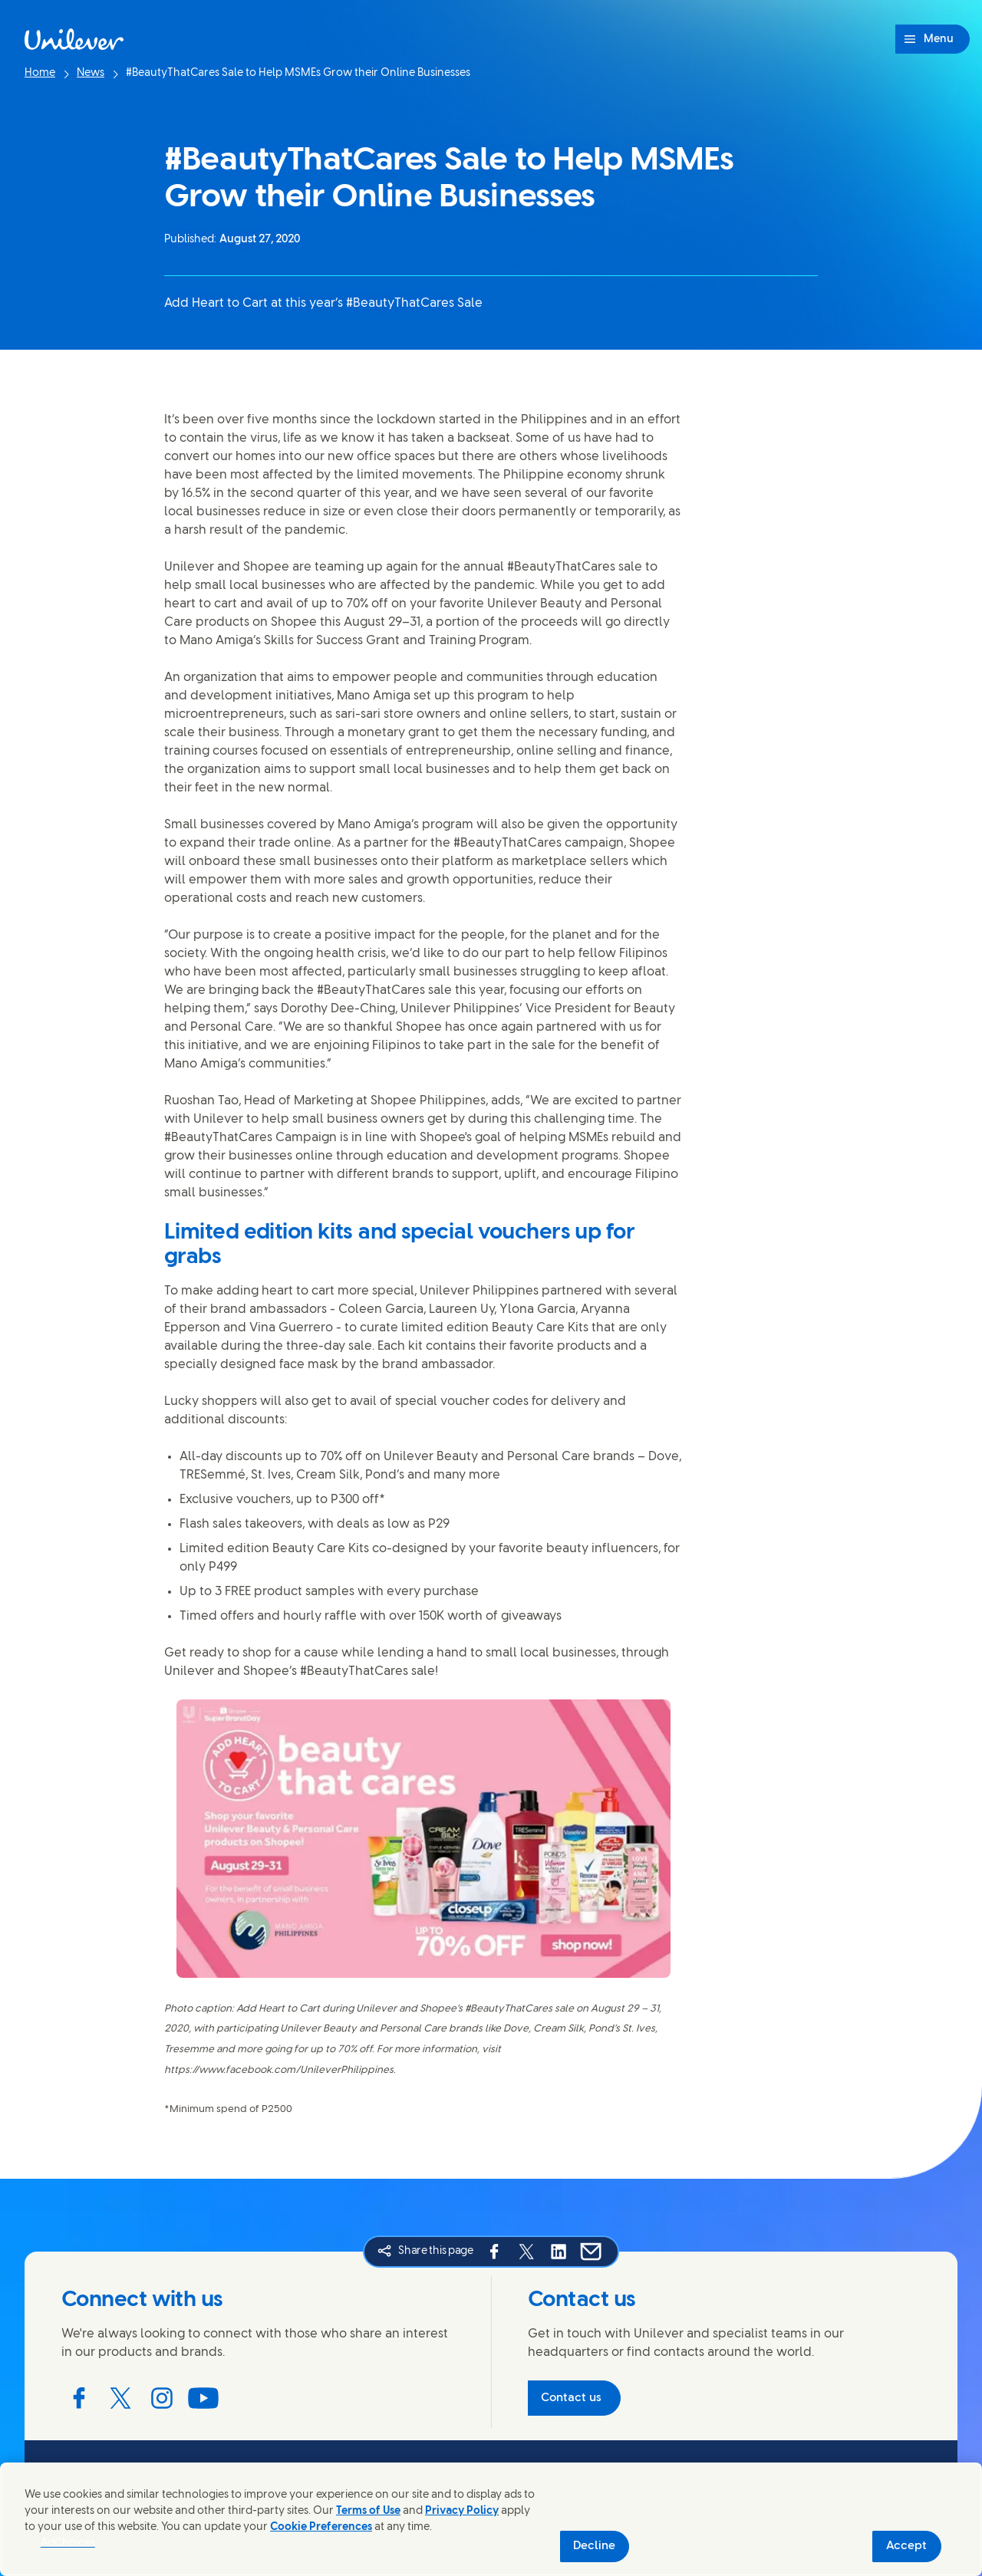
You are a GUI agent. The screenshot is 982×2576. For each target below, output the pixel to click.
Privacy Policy (462, 2511)
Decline (594, 2546)
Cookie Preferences (321, 2527)
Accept (906, 2546)
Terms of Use (368, 2511)
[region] (491, 2519)
